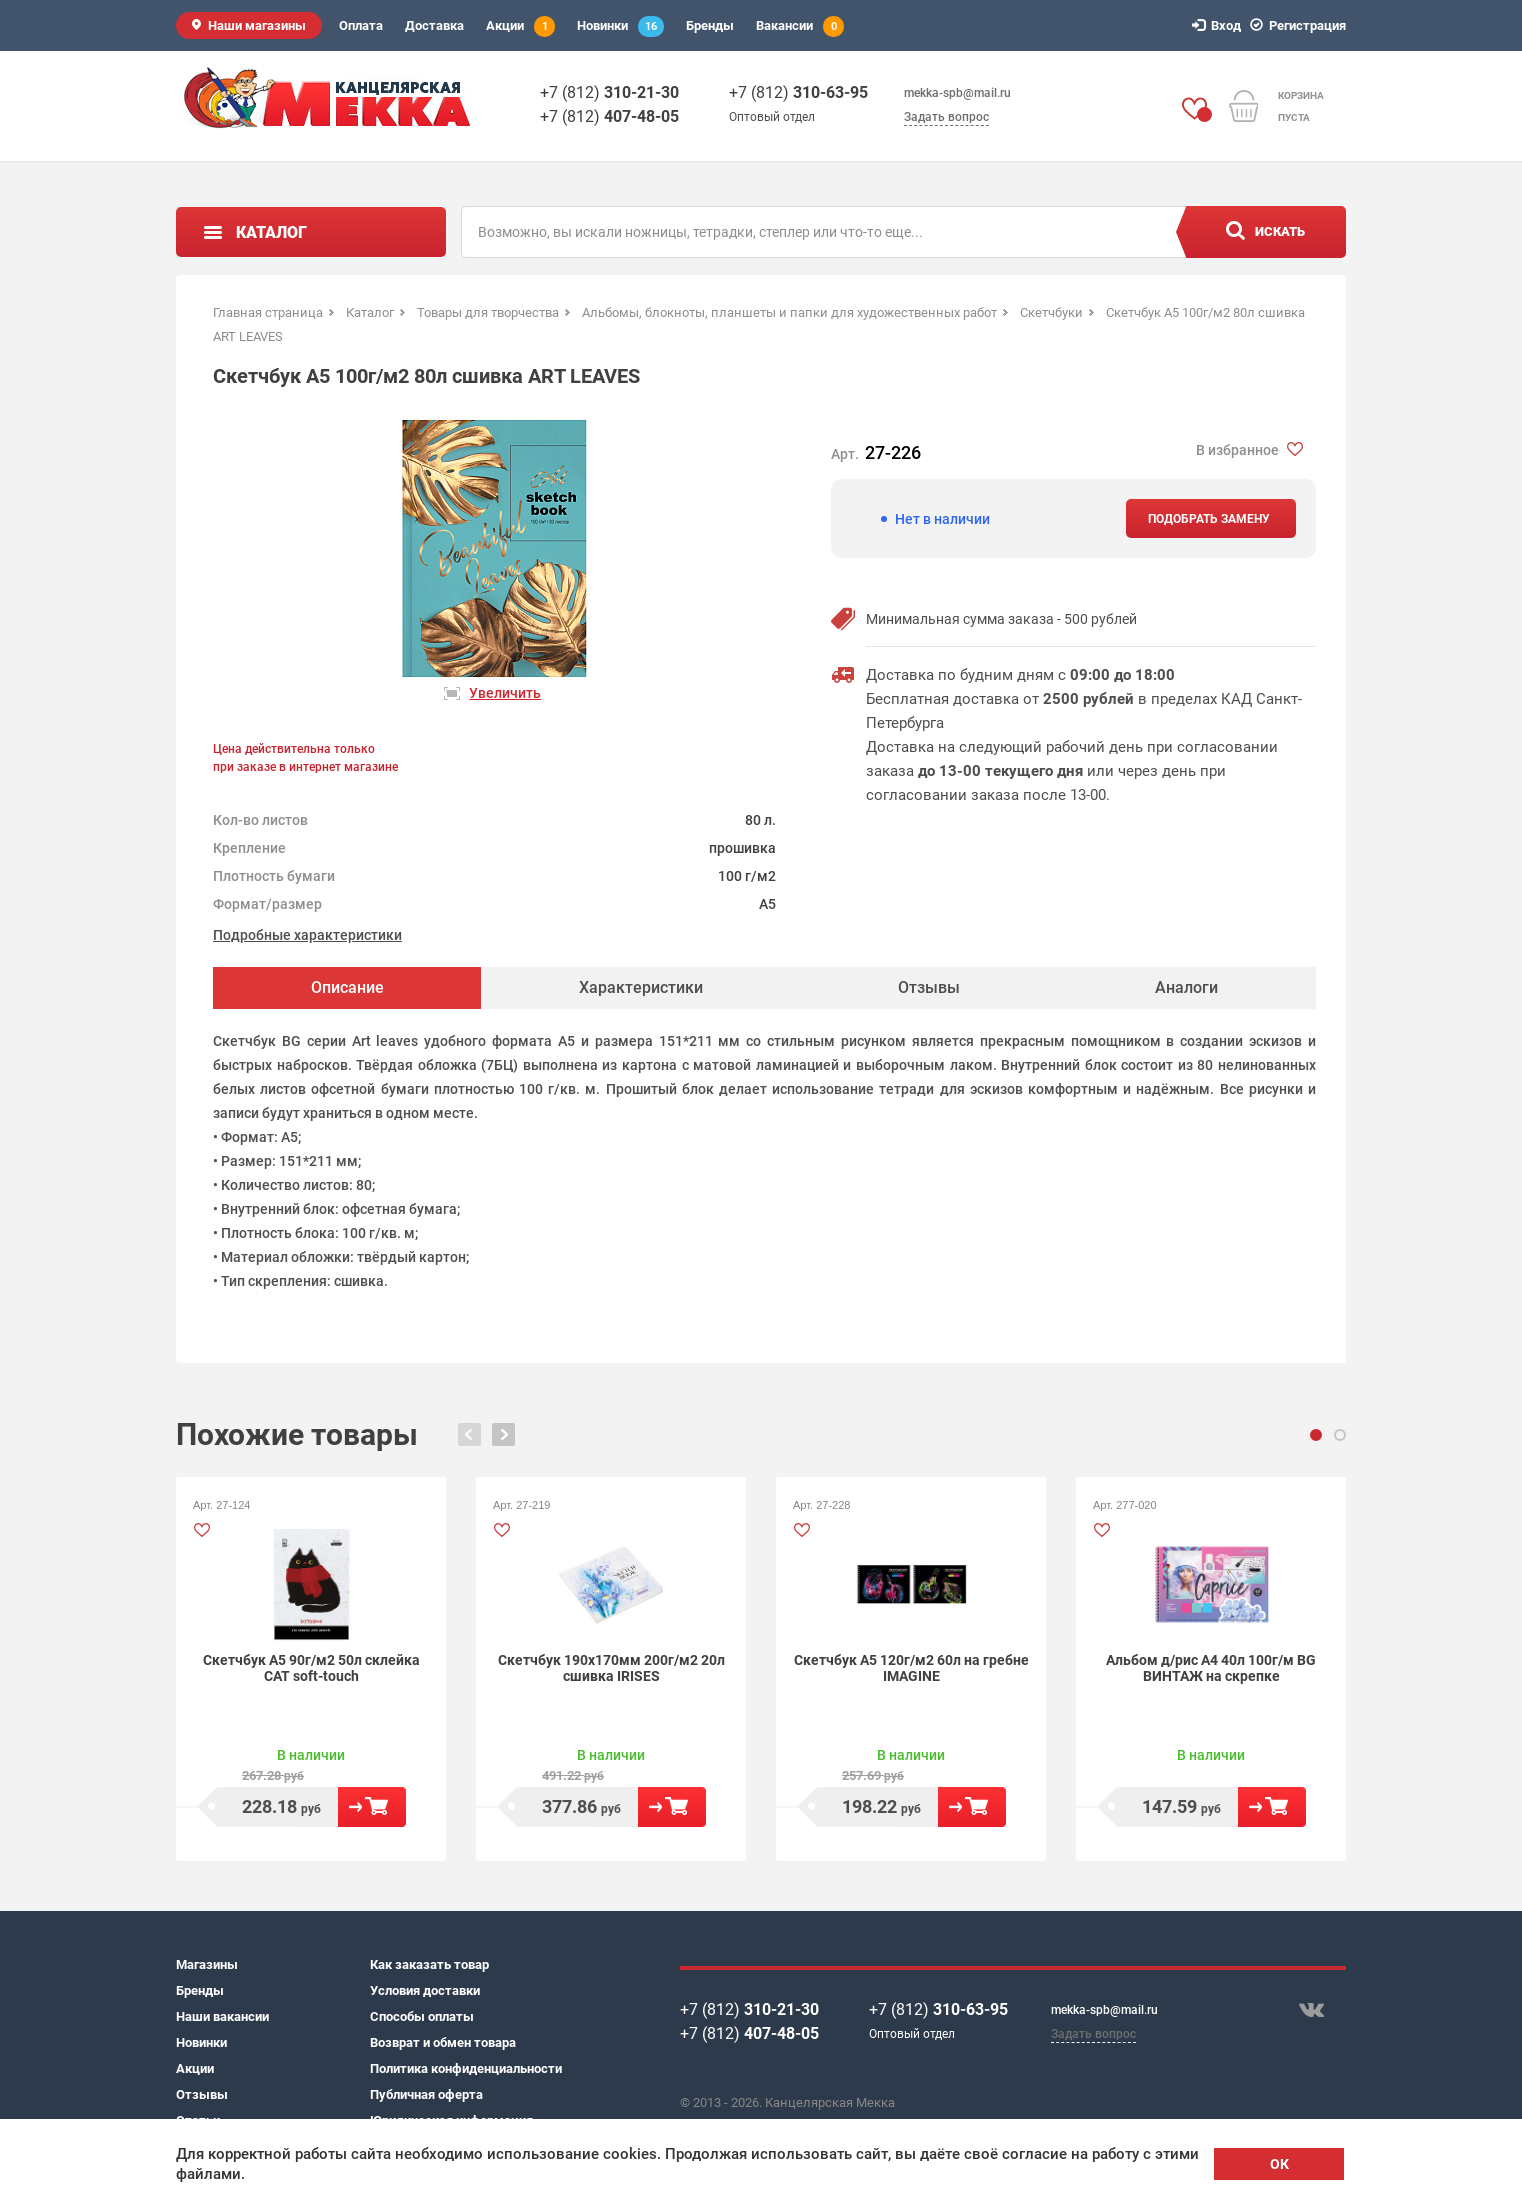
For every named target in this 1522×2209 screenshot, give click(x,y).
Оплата (361, 25)
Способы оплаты (422, 2016)
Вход (1219, 25)
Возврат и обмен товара (443, 2042)
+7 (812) (609, 92)
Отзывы (202, 2094)
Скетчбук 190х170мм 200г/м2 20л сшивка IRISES (611, 1668)
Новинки (620, 26)
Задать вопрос (946, 117)
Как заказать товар (429, 1964)
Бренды (710, 25)
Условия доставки (425, 1990)
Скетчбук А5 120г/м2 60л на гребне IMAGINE (911, 1668)
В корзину (372, 1807)
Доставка (434, 25)
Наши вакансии (222, 2016)
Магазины (207, 1964)
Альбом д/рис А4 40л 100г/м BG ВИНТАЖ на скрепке (1211, 1668)
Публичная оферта (426, 2094)
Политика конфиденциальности (466, 2068)
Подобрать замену (1209, 519)
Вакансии (800, 26)
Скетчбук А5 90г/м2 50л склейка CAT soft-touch (311, 1668)
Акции (520, 26)
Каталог (271, 232)
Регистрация (1301, 25)
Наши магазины (257, 25)
